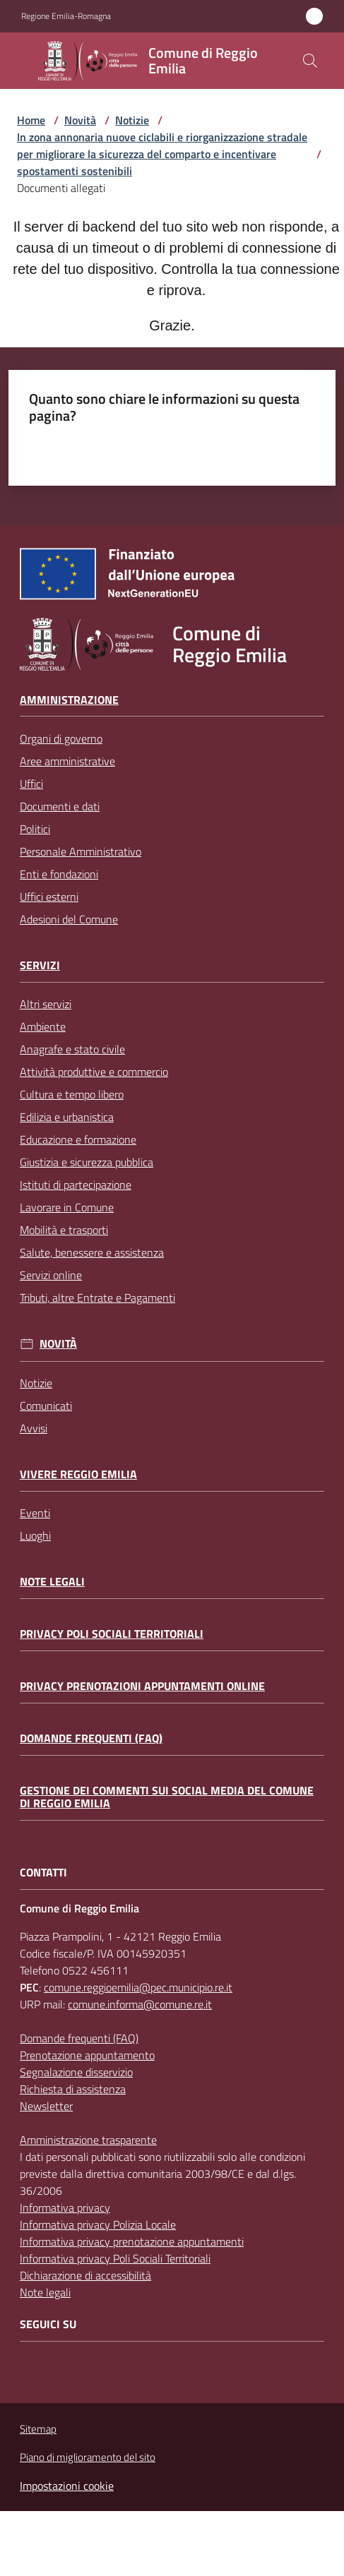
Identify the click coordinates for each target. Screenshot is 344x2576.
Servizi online (51, 1274)
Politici (35, 828)
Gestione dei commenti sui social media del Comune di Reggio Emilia (167, 1797)
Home (31, 120)
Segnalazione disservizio (76, 2071)
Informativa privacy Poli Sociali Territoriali (115, 2258)
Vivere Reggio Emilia (78, 1474)
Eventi (35, 1512)
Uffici (31, 783)
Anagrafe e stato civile (72, 1049)
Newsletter (46, 2105)
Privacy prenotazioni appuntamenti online (142, 1686)
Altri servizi (45, 1003)
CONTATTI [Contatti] (43, 1872)
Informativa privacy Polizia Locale (98, 2224)
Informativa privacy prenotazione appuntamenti (132, 2241)
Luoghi (35, 1535)
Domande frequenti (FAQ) (91, 1738)
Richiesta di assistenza (73, 2088)
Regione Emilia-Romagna (66, 16)
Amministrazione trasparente (88, 2139)
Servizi (40, 965)
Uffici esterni (49, 896)
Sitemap (38, 2429)
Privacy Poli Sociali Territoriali (111, 1634)
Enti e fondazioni (59, 873)
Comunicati (46, 1405)
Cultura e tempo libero (72, 1094)
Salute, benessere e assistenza (92, 1252)
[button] (310, 60)
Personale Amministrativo (80, 851)
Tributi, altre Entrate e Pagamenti (97, 1297)
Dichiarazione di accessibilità (85, 2275)
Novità (80, 120)
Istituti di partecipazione (75, 1184)
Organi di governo (61, 738)
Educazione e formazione (78, 1139)
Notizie (132, 120)
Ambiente (43, 1026)
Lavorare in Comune (67, 1207)
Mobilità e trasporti (64, 1229)
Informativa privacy (65, 2207)
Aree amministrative (67, 761)
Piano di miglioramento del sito (87, 2457)
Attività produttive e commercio (94, 1071)
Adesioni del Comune (69, 919)
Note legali (52, 1581)
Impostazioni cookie (67, 2485)
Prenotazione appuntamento (87, 2055)
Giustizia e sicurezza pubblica (86, 1162)
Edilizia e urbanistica (67, 1116)
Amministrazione (69, 700)
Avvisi (33, 1428)
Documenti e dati (60, 806)
